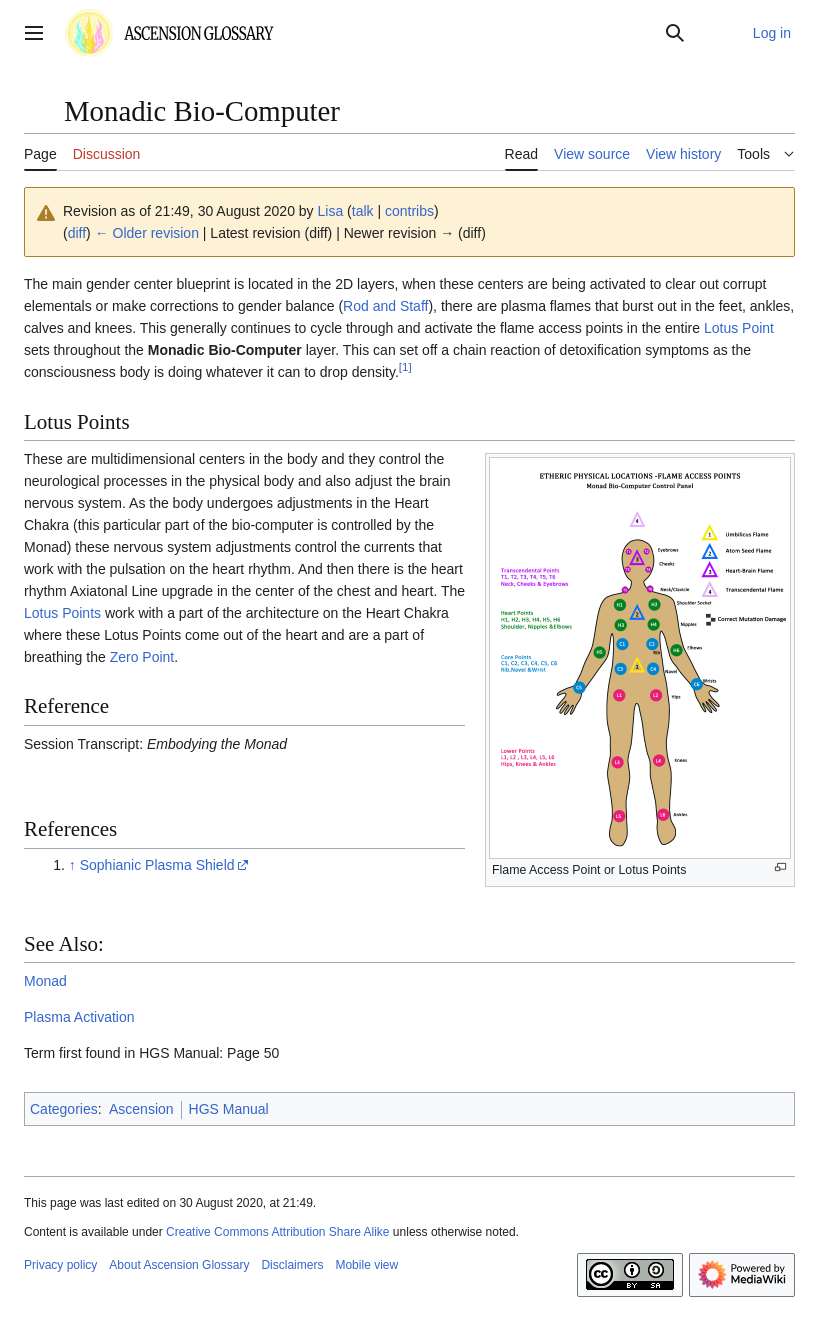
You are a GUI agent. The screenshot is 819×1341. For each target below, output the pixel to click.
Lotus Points (62, 613)
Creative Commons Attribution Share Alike (277, 1232)
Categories (64, 1109)
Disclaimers (292, 1265)
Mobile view (366, 1265)
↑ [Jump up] (72, 865)
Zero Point (142, 657)
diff (77, 233)
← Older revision (147, 233)
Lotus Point (739, 328)
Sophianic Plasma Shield (157, 865)
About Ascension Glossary (179, 1265)
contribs (409, 211)
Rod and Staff (385, 306)
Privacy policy (60, 1265)
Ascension (141, 1109)
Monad (45, 981)
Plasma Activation (79, 1017)
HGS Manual (229, 1109)
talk (363, 211)
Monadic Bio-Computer (225, 350)
